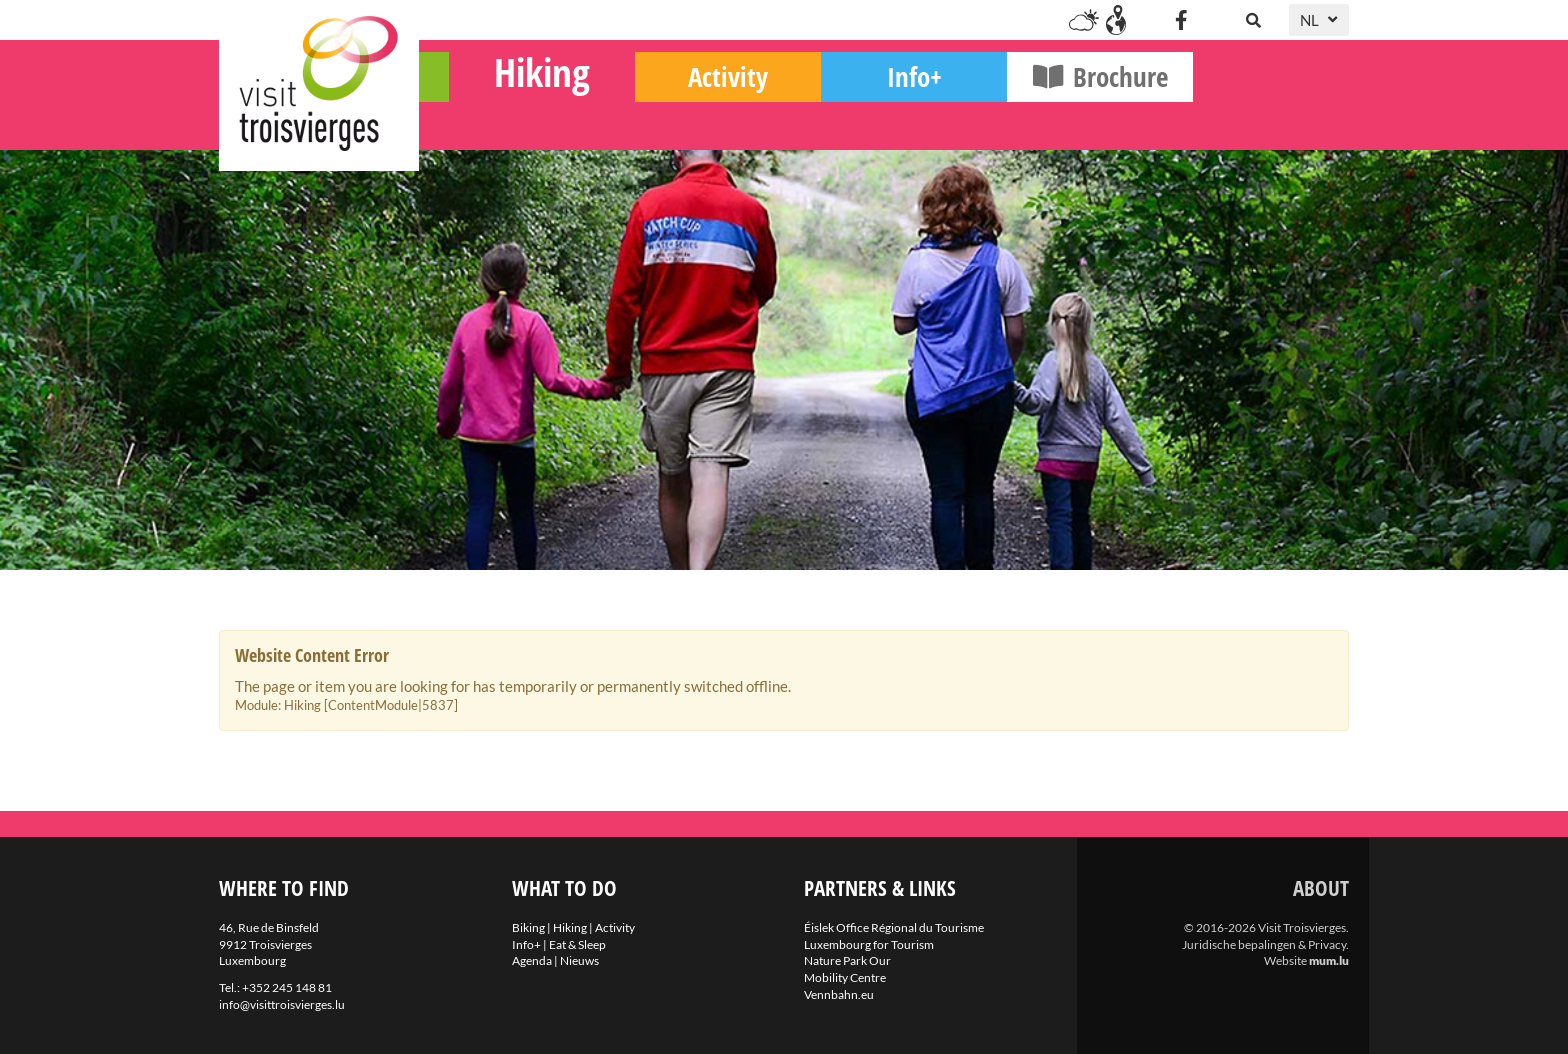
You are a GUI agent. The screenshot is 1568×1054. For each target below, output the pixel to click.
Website (1285, 960)
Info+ (1070, 120)
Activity (884, 120)
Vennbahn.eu (839, 994)
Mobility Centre (845, 977)
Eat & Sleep (577, 944)
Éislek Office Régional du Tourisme (894, 927)
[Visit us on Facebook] (1181, 20)
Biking (512, 120)
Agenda (532, 960)
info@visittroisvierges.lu (282, 1004)
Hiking (698, 115)
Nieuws (579, 960)
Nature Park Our (847, 960)
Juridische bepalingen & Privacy (1264, 944)
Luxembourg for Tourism (869, 944)
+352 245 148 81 (287, 987)
